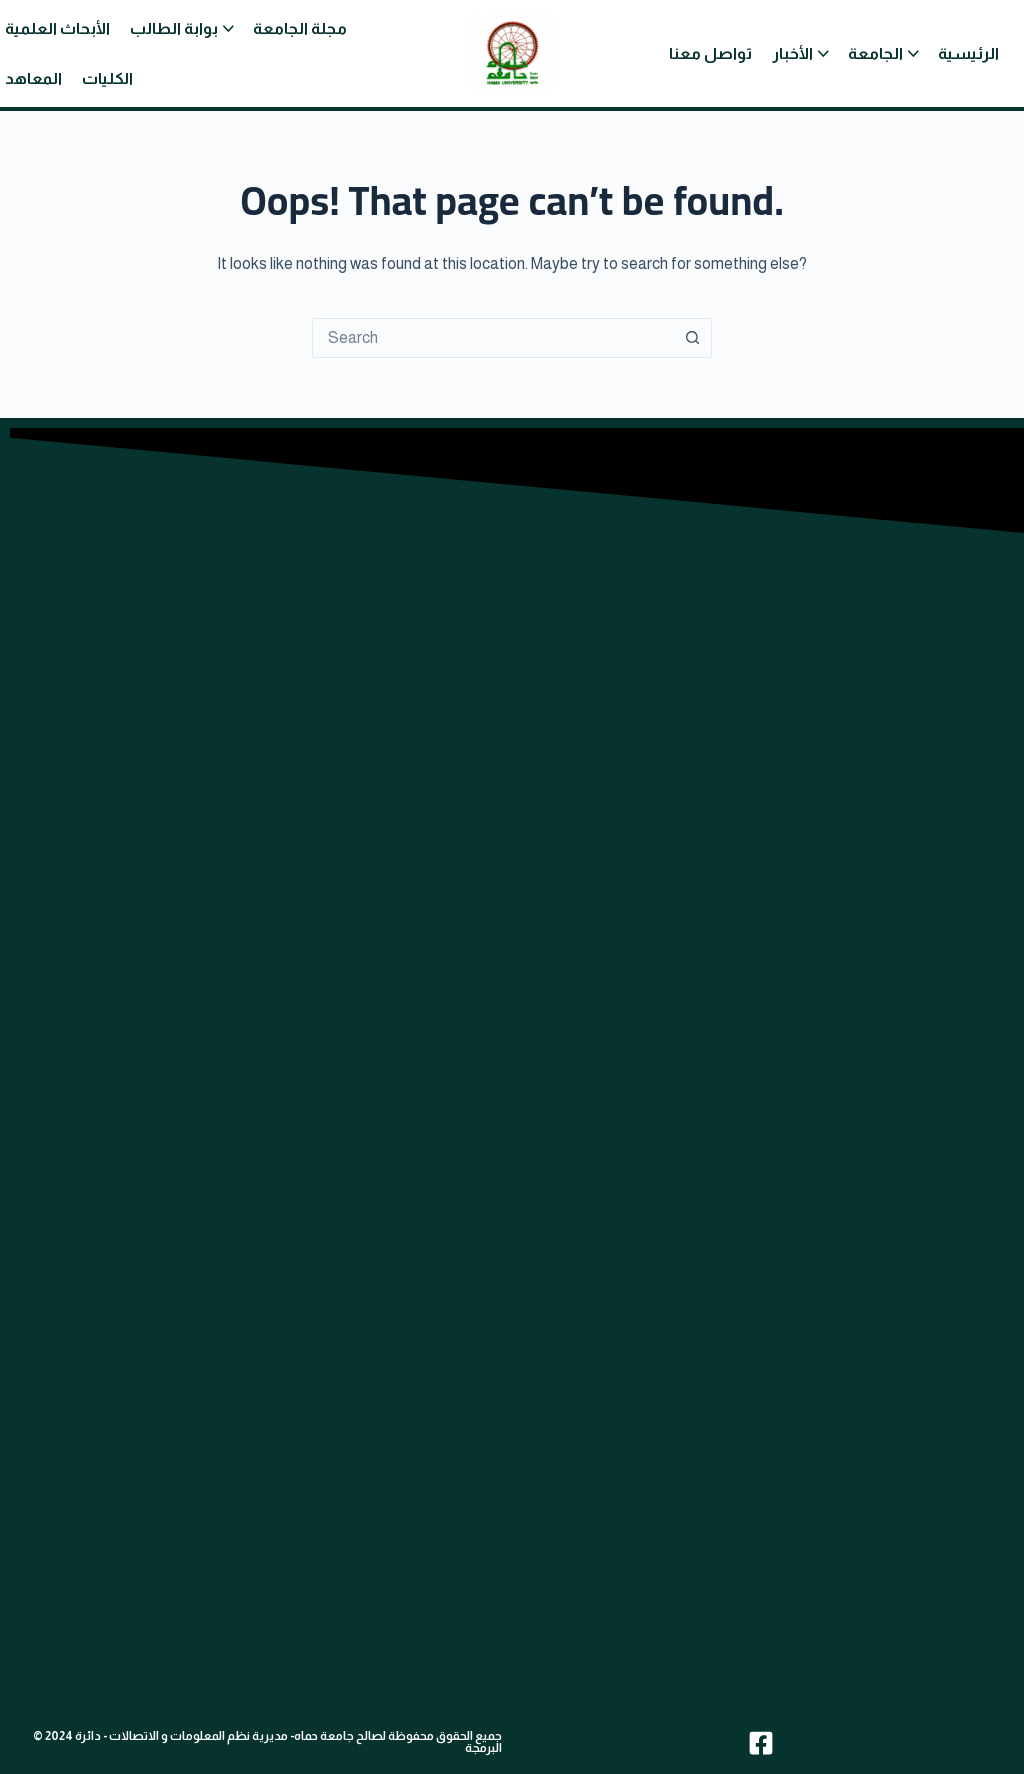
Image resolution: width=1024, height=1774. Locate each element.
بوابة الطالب (174, 28)
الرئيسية (968, 53)
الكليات (107, 78)
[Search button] (692, 338)
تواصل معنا (710, 53)
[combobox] (493, 338)
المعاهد (33, 78)
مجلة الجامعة (300, 28)
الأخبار (792, 53)
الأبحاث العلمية (57, 28)
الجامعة (875, 53)
